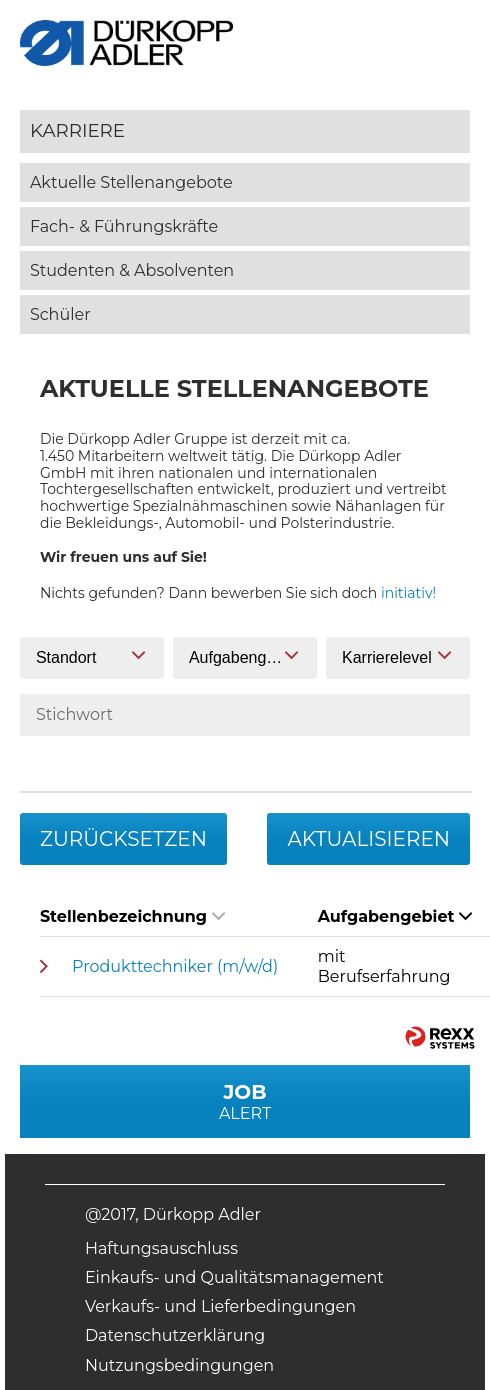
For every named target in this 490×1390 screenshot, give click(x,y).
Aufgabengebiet (395, 916)
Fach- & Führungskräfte (124, 226)
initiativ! (408, 593)
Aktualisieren (368, 839)
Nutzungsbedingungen (179, 1365)
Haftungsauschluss (161, 1248)
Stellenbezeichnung (132, 916)
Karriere (77, 130)
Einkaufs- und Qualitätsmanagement (234, 1277)
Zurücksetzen (123, 839)
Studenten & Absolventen (132, 270)
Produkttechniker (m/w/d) (175, 966)
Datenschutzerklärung (175, 1335)
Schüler (60, 314)
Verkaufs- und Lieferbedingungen (220, 1306)
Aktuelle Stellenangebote (131, 182)
